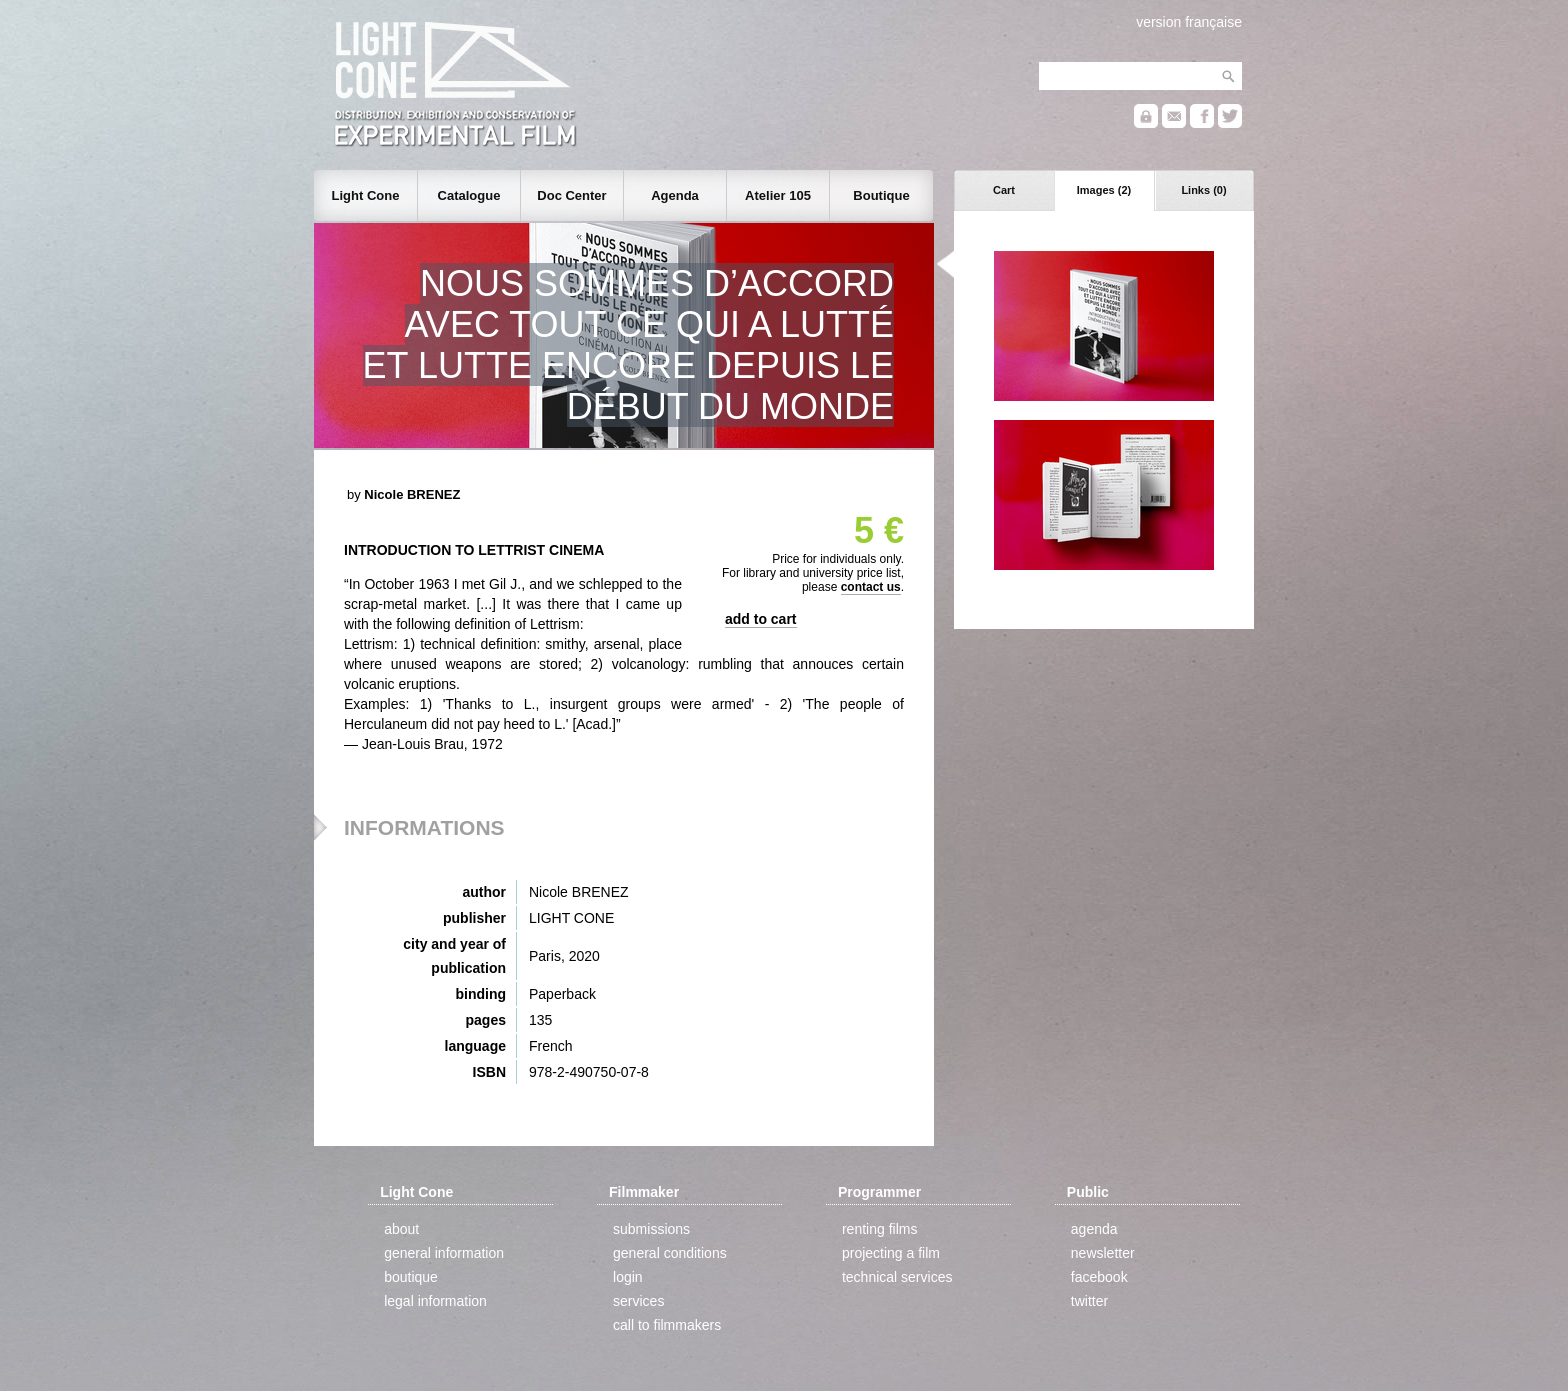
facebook (1099, 1277)
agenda (1094, 1229)
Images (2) (1104, 190)
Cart (1004, 190)
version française (1189, 22)
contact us (871, 587)
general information (444, 1253)
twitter (1089, 1301)
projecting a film (891, 1253)
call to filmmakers (667, 1325)
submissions (651, 1229)
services (638, 1301)
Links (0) (1203, 190)
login (628, 1277)
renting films (879, 1229)
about (401, 1229)
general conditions (670, 1253)
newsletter (1103, 1253)
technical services (897, 1277)
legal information (435, 1301)
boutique (411, 1277)
